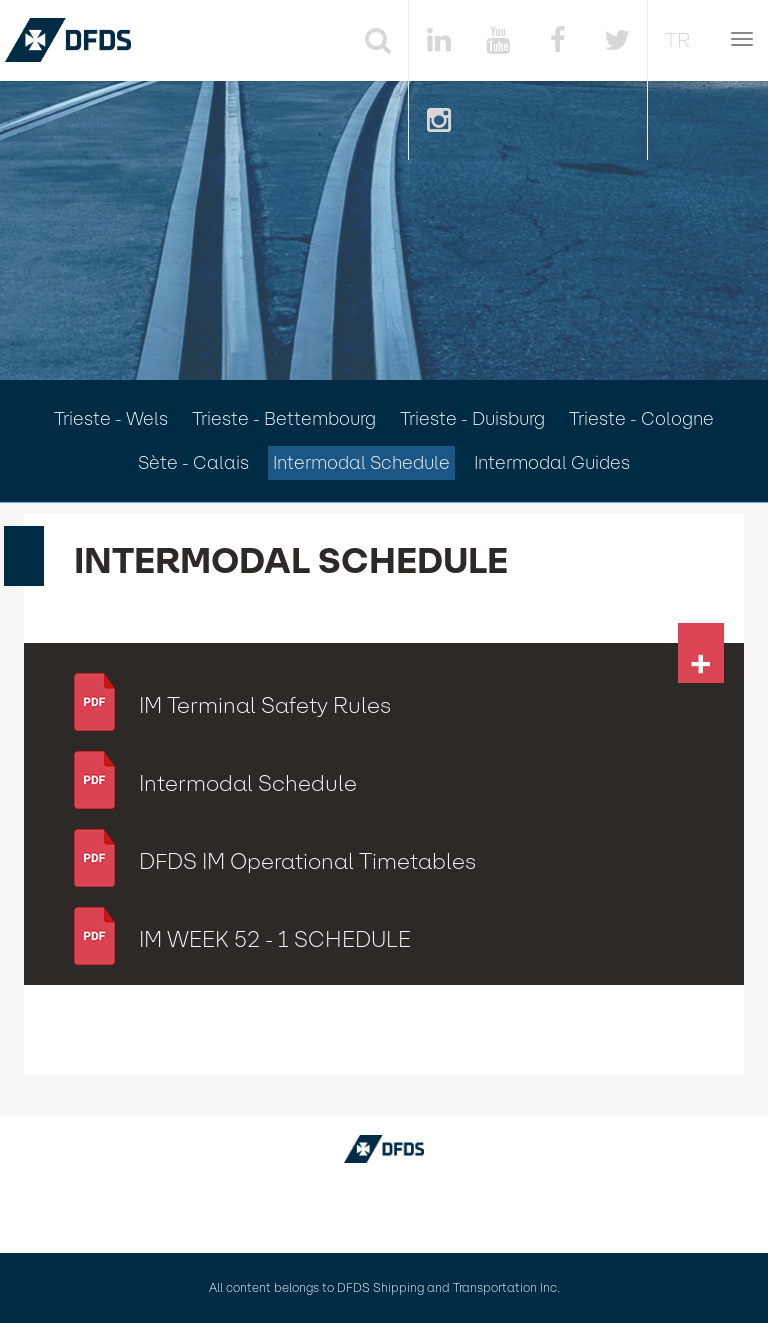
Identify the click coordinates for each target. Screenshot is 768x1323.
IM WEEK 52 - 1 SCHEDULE (275, 939)
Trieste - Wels (111, 419)
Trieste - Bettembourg (284, 419)
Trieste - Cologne (641, 419)
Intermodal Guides (552, 463)
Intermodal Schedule (361, 463)
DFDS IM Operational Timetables (307, 861)
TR (678, 40)
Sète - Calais (193, 463)
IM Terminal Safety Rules (265, 705)
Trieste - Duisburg (472, 419)
